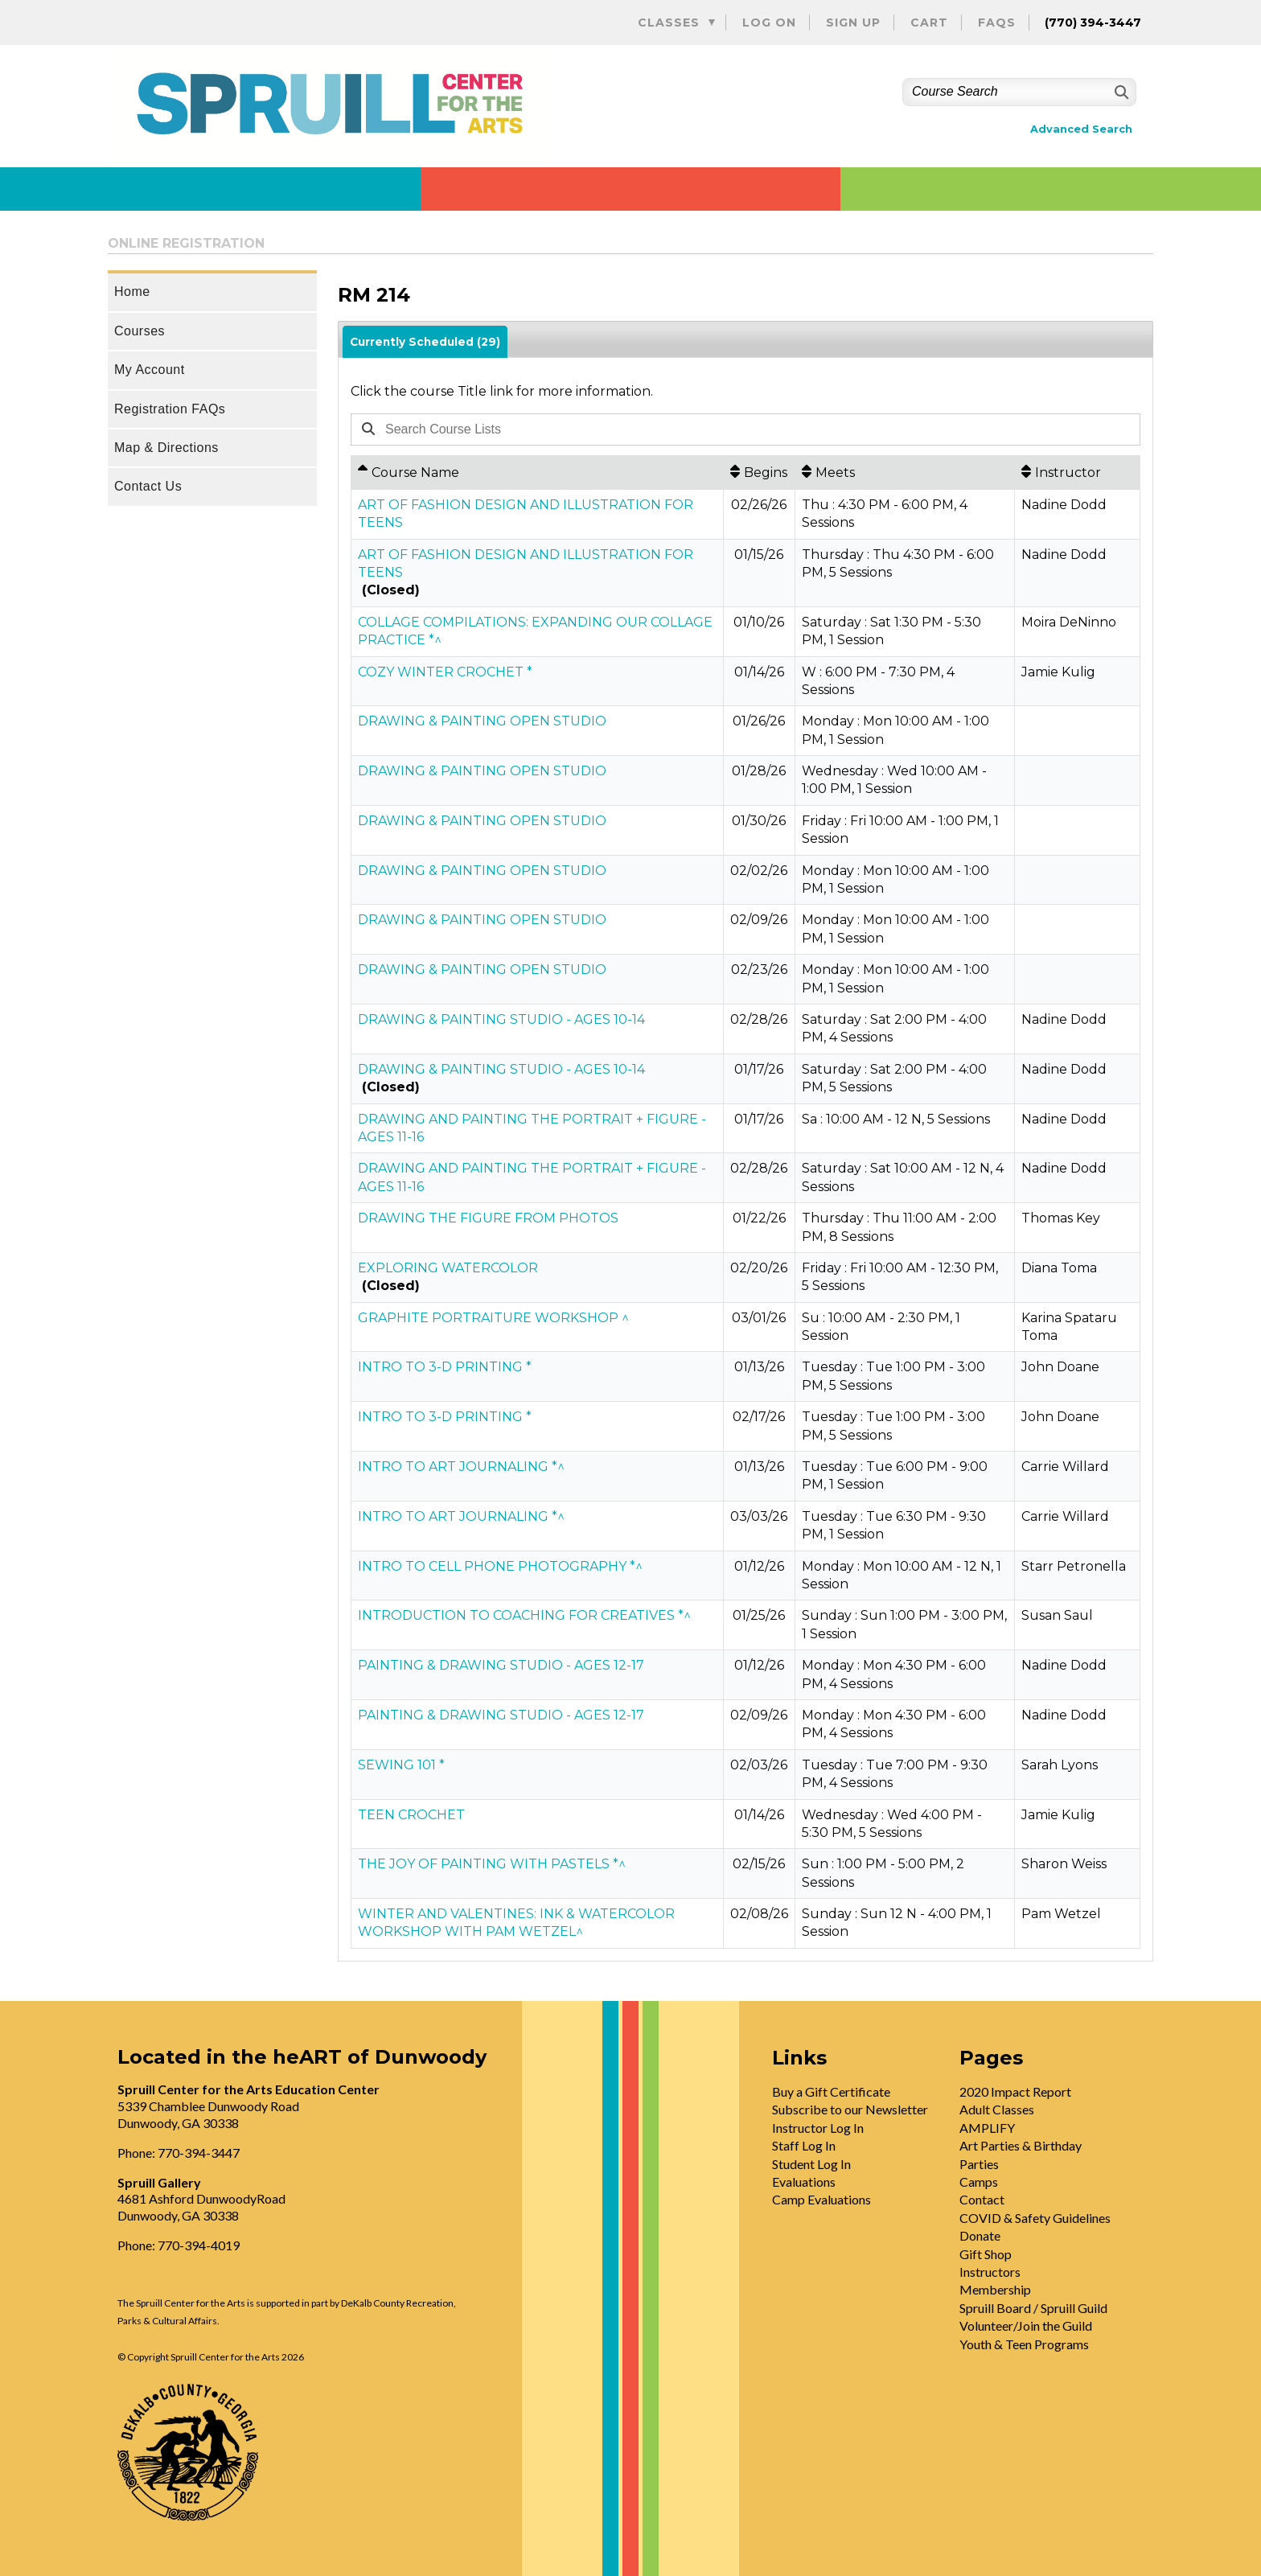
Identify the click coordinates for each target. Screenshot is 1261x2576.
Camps (978, 2181)
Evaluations (804, 2181)
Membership (995, 2289)
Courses (139, 331)
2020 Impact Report (1015, 2091)
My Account (149, 369)
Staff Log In (804, 2145)
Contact (981, 2199)
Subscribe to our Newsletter (850, 2109)
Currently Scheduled (425, 341)
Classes (669, 22)
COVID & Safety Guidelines (1035, 2217)
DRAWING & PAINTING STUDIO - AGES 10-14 (501, 1019)
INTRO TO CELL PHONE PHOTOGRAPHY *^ (500, 1566)
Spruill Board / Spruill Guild (1033, 2307)
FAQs (997, 22)
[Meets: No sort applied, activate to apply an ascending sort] (905, 472)
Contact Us (148, 486)
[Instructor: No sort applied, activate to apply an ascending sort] (1077, 472)
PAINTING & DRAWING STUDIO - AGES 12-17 (501, 1665)
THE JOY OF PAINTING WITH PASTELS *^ (492, 1863)
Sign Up (853, 22)
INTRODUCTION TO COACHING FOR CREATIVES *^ (524, 1615)
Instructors (990, 2271)
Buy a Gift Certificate (831, 2091)
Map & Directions (166, 447)
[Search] (1120, 92)
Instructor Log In (818, 2127)
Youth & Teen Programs (1024, 2344)
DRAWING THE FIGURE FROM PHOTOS (488, 1218)
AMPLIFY (987, 2127)
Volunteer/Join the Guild (1025, 2325)
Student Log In (811, 2163)
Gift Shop (985, 2254)
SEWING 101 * (401, 1765)
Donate (979, 2235)
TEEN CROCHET (411, 1814)
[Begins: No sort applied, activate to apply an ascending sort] (759, 472)
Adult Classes (996, 2109)
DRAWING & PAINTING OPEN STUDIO (482, 721)
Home (132, 291)
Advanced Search (1081, 129)
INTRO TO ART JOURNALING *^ (461, 1466)
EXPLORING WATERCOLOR (448, 1268)
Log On (769, 22)
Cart (929, 22)
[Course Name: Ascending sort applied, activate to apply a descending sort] (537, 472)
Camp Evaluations (821, 2199)
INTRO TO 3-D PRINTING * (445, 1366)
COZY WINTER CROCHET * (445, 672)
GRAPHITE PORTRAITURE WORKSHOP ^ (493, 1317)
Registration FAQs (169, 409)
